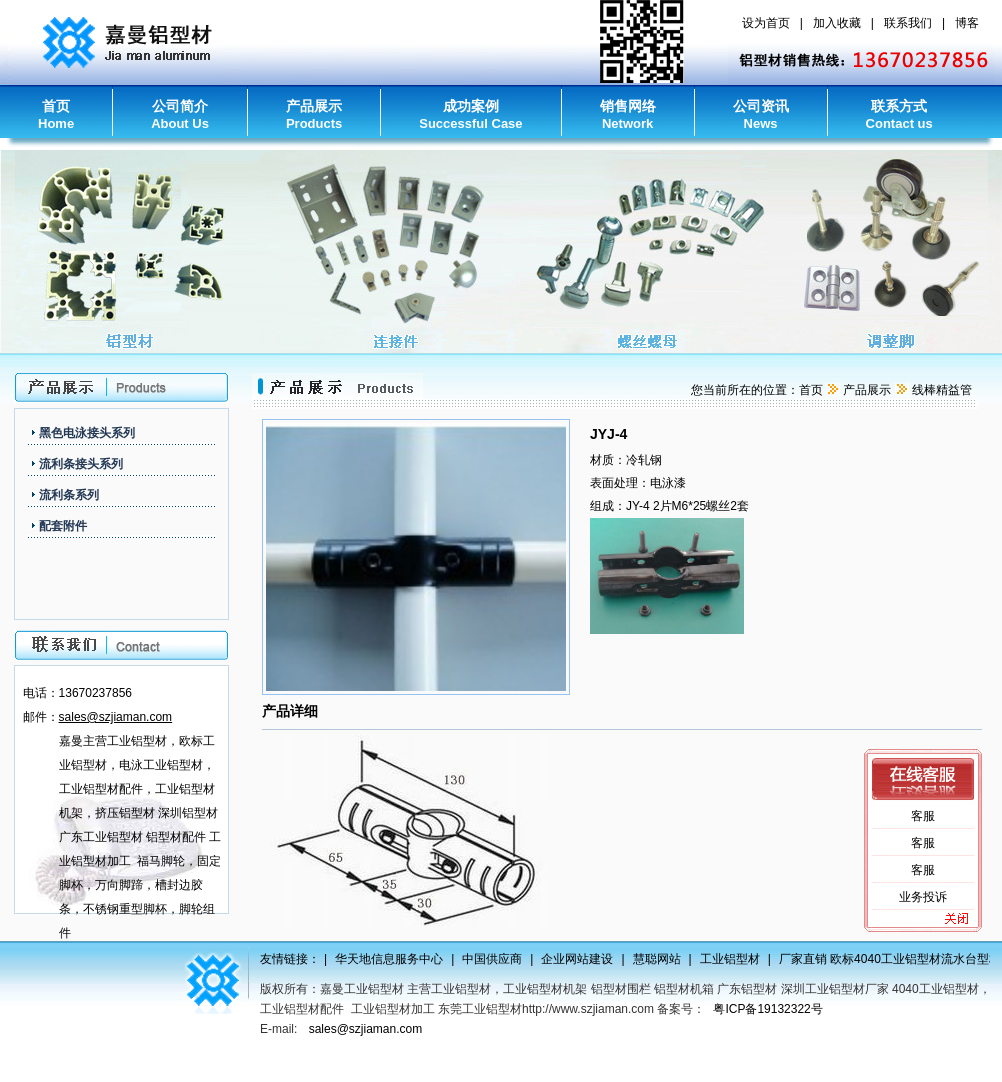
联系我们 (908, 23)
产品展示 (314, 114)
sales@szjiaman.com (366, 1029)
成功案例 (470, 114)
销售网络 (628, 114)
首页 (56, 114)
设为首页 (766, 23)
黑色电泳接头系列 (87, 433)
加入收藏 (837, 23)
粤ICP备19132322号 (767, 1009)
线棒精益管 (942, 390)
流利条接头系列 (81, 464)
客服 (923, 816)
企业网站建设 (580, 959)
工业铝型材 (733, 959)
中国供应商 (495, 959)
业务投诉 (923, 897)
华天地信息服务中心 (392, 959)
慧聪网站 (660, 959)
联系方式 (899, 114)
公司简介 (180, 114)
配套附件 (63, 526)
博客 (967, 23)
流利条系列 (69, 495)
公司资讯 (761, 114)
